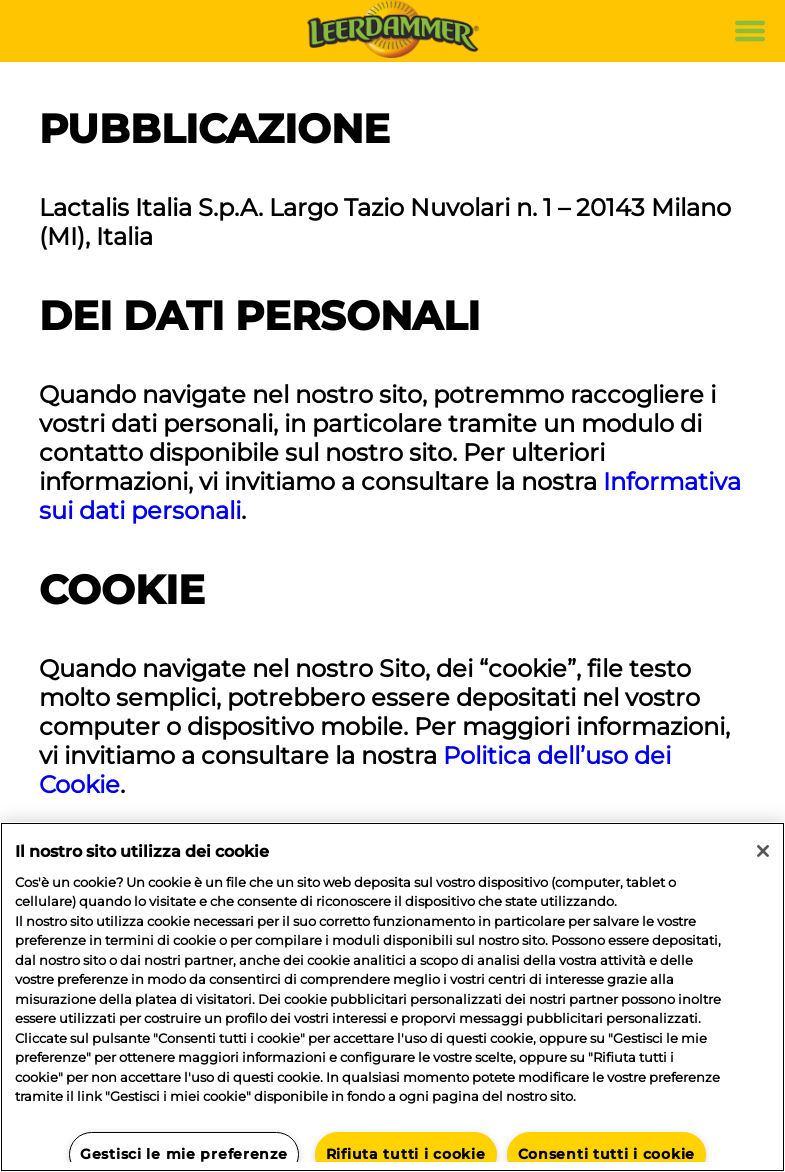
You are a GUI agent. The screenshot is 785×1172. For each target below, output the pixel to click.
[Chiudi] (763, 851)
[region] (392, 997)
